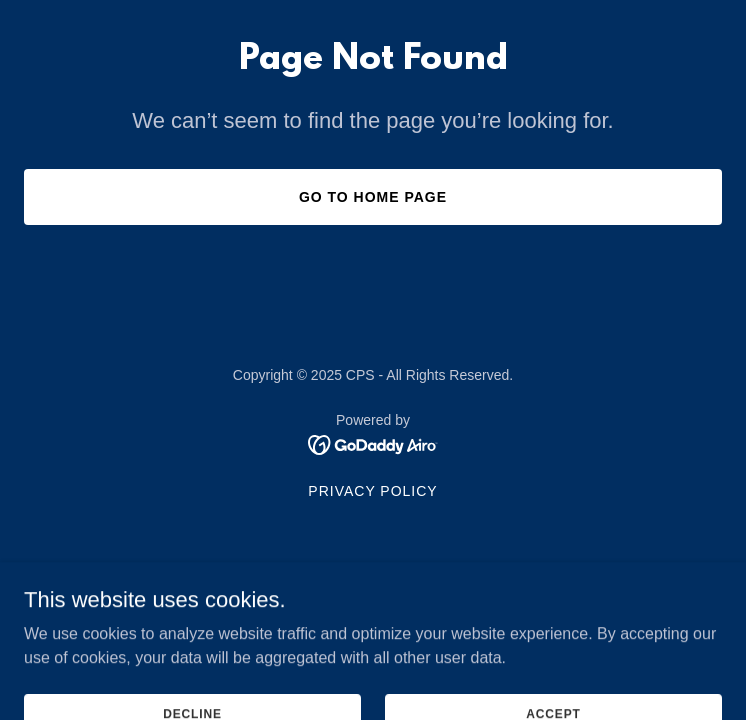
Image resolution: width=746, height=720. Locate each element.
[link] (373, 443)
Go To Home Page (373, 197)
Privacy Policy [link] (372, 491)
